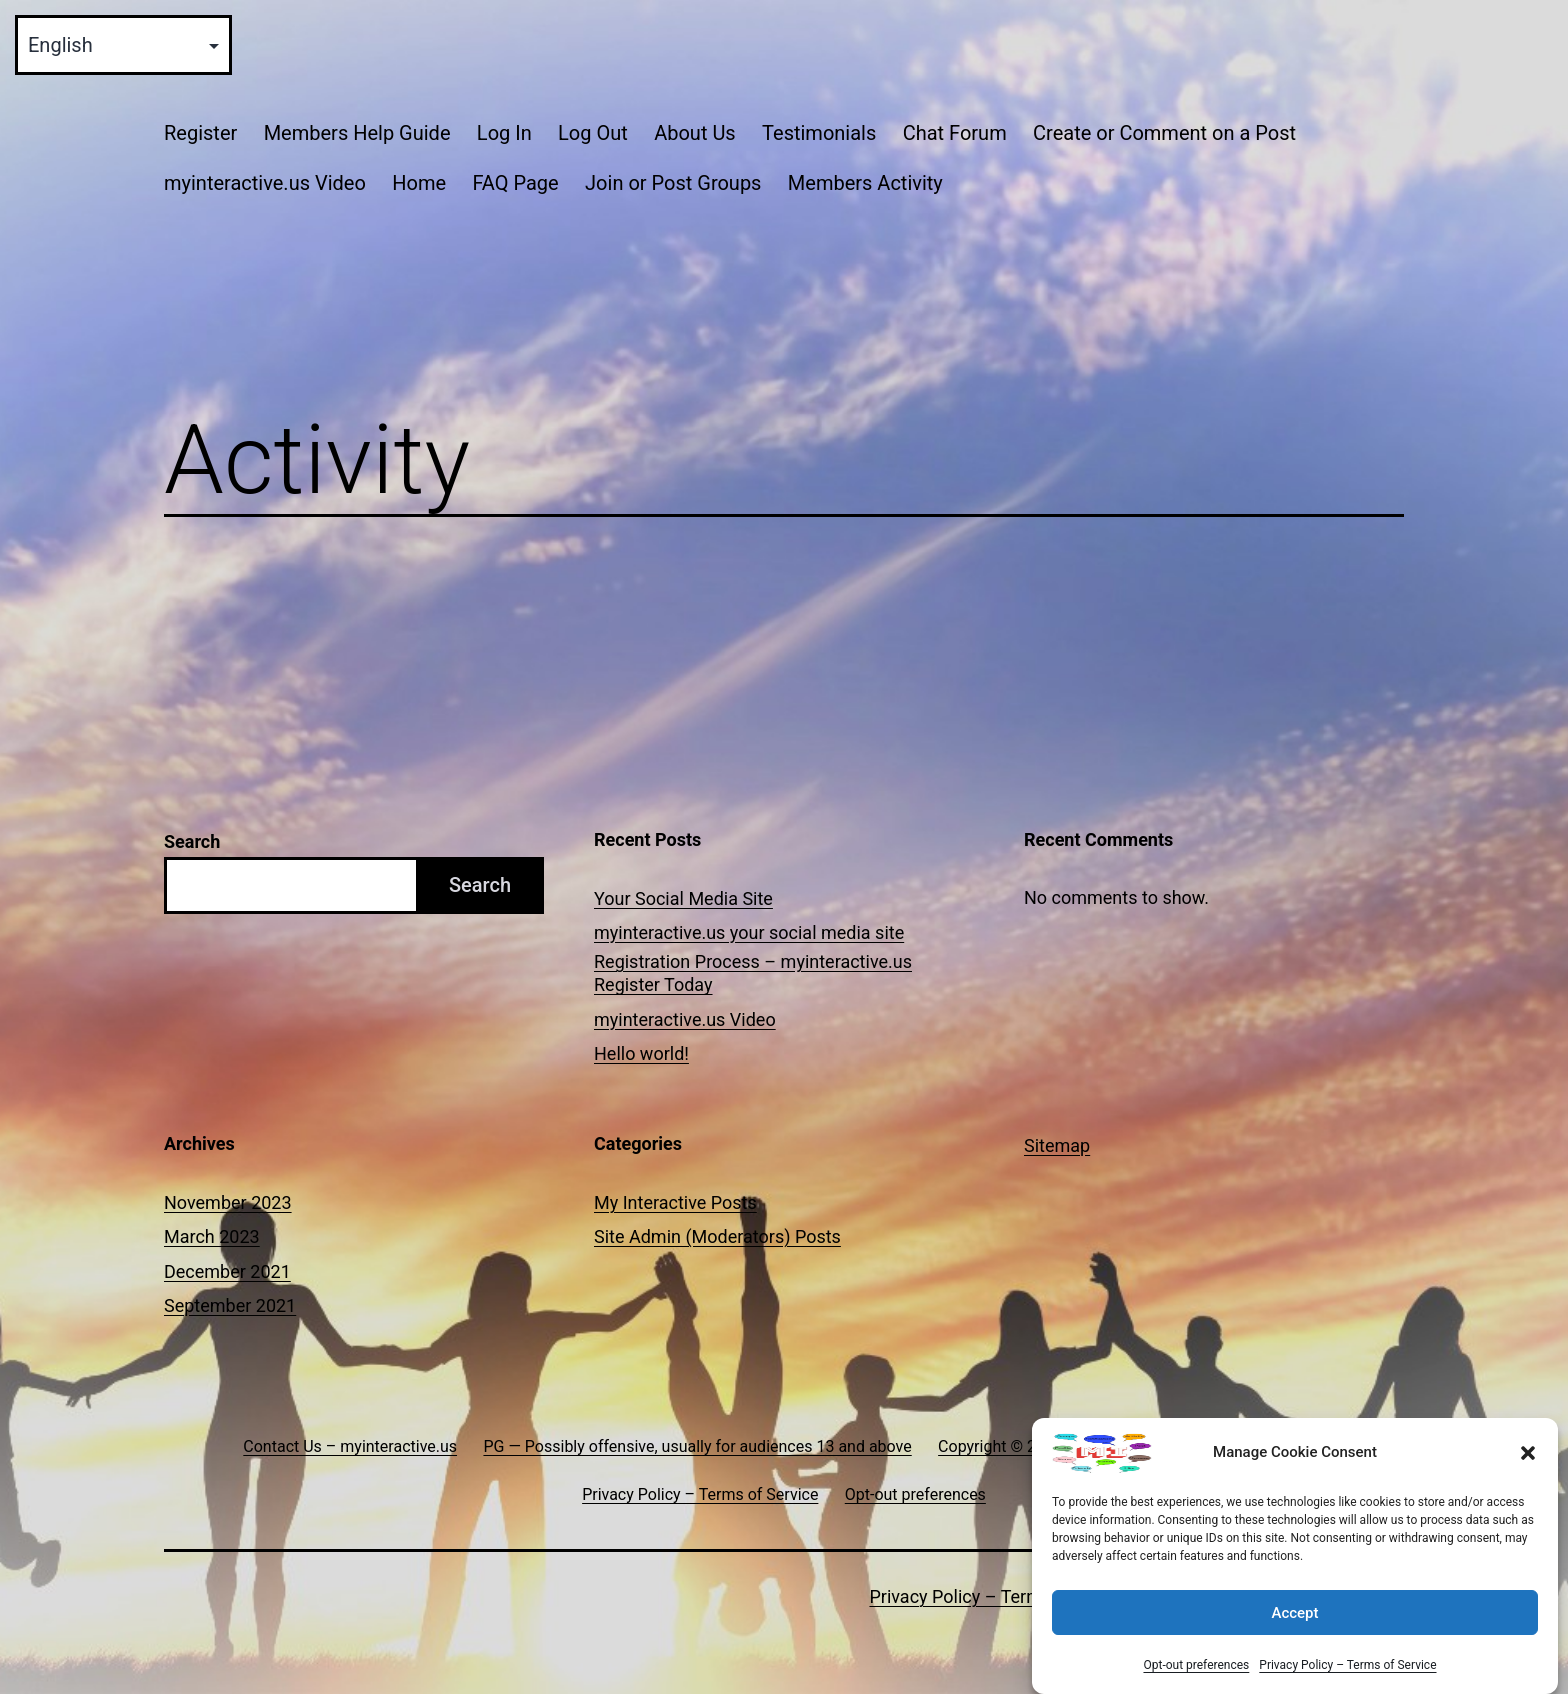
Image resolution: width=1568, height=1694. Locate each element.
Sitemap (1057, 1145)
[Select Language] (123, 45)
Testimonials (819, 133)
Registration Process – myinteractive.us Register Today (753, 973)
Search (192, 841)
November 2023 (228, 1202)
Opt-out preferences (1196, 1665)
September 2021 (230, 1305)
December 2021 (227, 1271)
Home (419, 183)
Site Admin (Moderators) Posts (717, 1236)
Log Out (593, 133)
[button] (1528, 1453)
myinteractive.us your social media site (749, 932)
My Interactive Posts (675, 1202)
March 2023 (212, 1236)
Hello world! (641, 1053)
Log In (504, 133)
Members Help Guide (357, 133)
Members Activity (865, 183)
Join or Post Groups (673, 183)
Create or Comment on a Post (1164, 133)
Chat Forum (955, 133)
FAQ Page (515, 183)
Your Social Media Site (683, 898)
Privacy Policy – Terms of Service (1347, 1665)
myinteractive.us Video (265, 183)
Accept (1294, 1613)
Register (200, 133)
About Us (695, 133)
